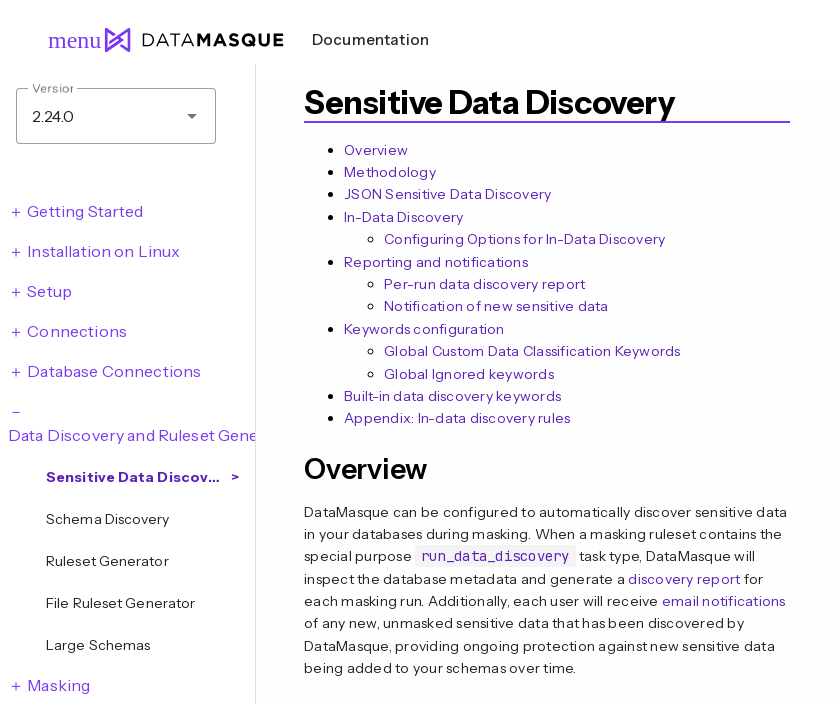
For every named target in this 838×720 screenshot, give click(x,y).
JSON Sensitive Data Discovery (447, 194)
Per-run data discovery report (484, 284)
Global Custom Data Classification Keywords (532, 351)
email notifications (724, 601)
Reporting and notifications (436, 262)
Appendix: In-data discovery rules (457, 418)
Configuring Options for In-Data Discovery (524, 239)
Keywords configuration (424, 329)
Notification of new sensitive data (496, 306)
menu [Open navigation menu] (66, 40)
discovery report (684, 579)
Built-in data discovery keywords (452, 396)
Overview (376, 150)
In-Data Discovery (403, 217)
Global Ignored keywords (469, 374)
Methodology (390, 172)
